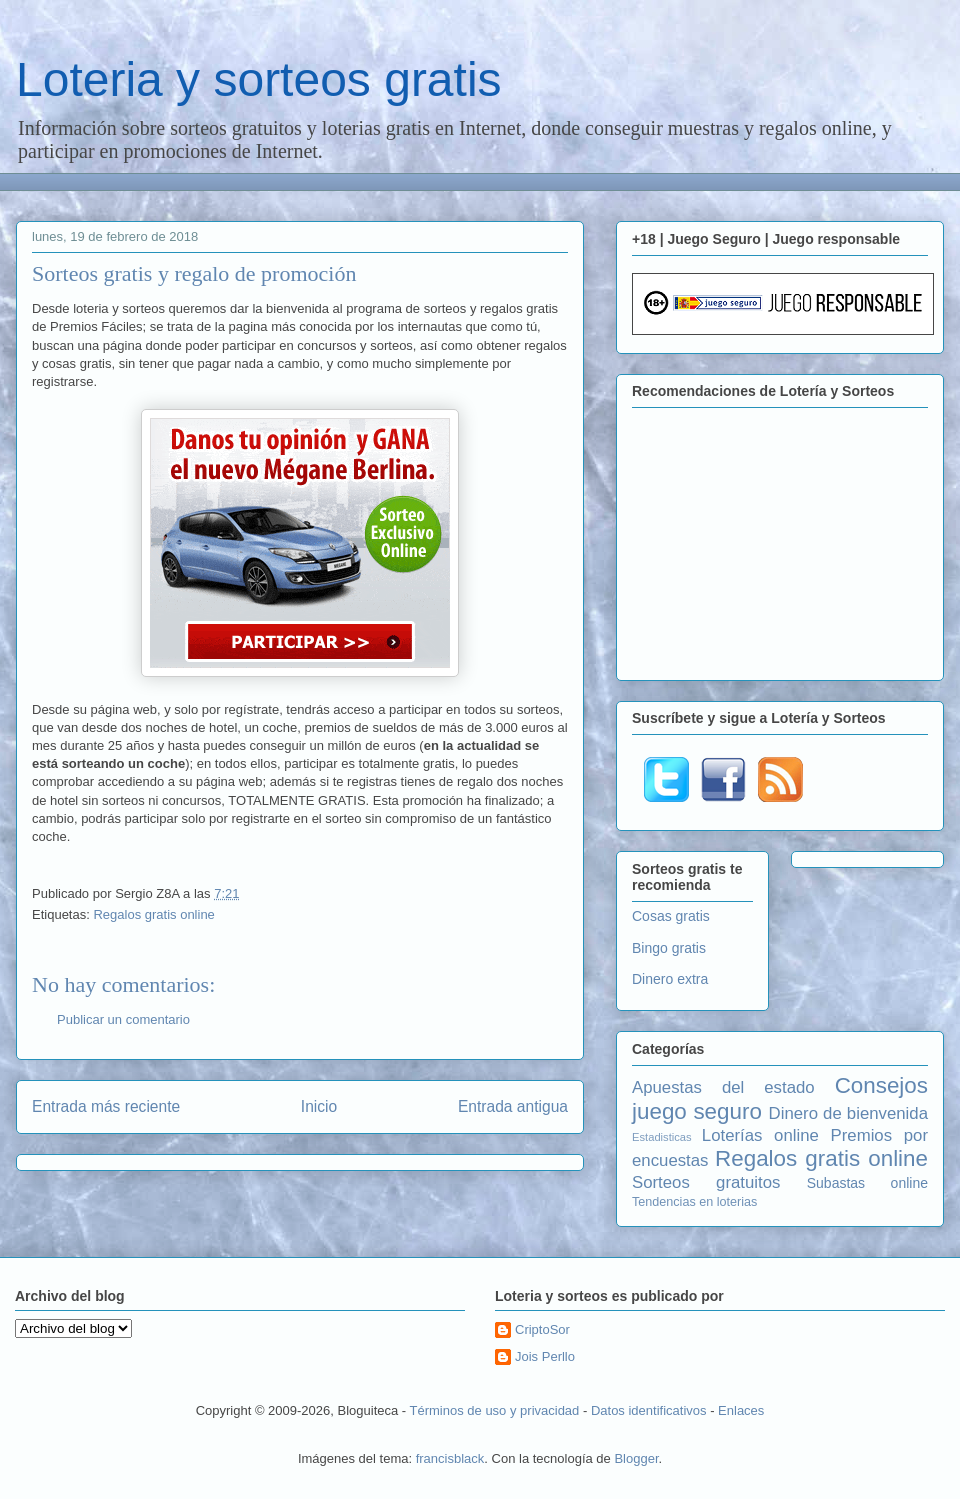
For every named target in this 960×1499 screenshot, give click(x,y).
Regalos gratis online (153, 914)
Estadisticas (662, 1137)
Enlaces (741, 1410)
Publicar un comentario (123, 1019)
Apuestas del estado (723, 1087)
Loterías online (760, 1135)
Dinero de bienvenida (848, 1113)
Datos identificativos (649, 1410)
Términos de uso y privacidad (495, 1410)
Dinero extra (670, 979)
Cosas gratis (671, 916)
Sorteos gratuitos (706, 1182)
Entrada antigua (513, 1106)
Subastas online (867, 1183)
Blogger (636, 1458)
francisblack (450, 1458)
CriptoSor (542, 1329)
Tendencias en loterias (694, 1202)
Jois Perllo (545, 1356)
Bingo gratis (669, 948)
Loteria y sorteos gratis (259, 79)
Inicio (319, 1106)
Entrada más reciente (106, 1106)
